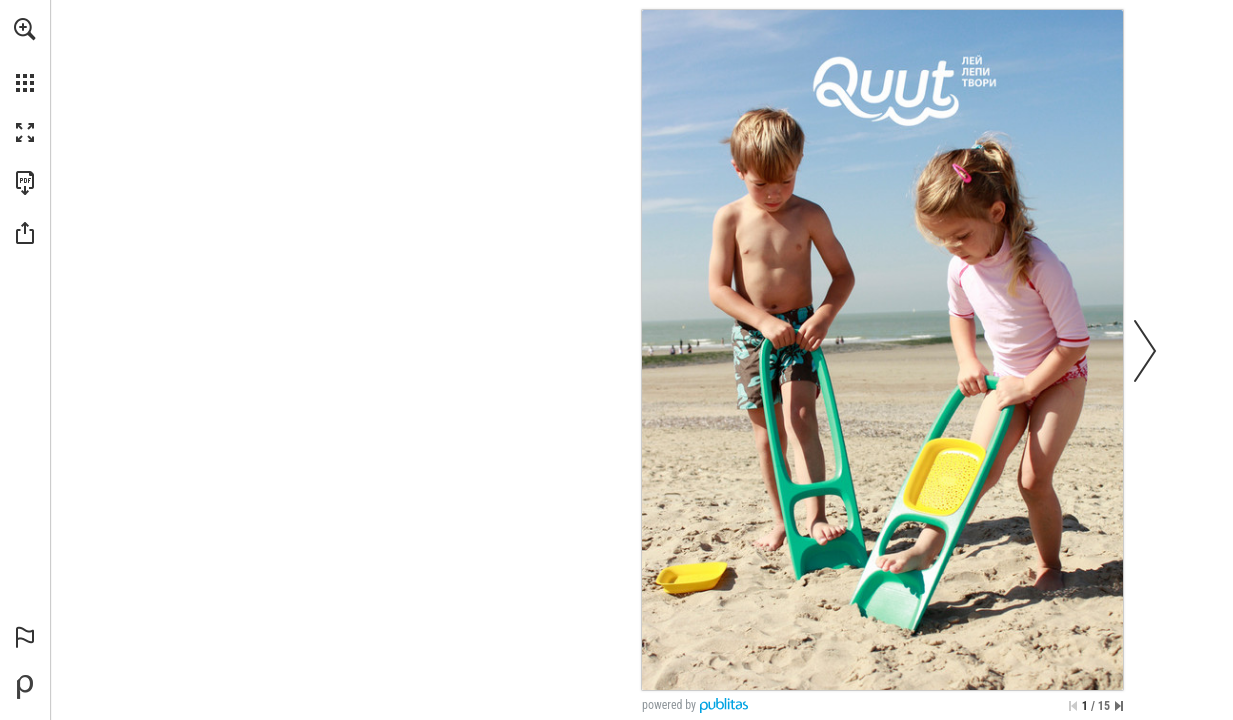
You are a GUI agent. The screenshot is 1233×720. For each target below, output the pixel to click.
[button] (25, 29)
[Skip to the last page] (1119, 706)
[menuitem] (25, 55)
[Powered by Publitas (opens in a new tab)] (25, 687)
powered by (669, 705)
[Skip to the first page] (1073, 706)
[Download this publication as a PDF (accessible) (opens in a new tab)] (25, 183)
